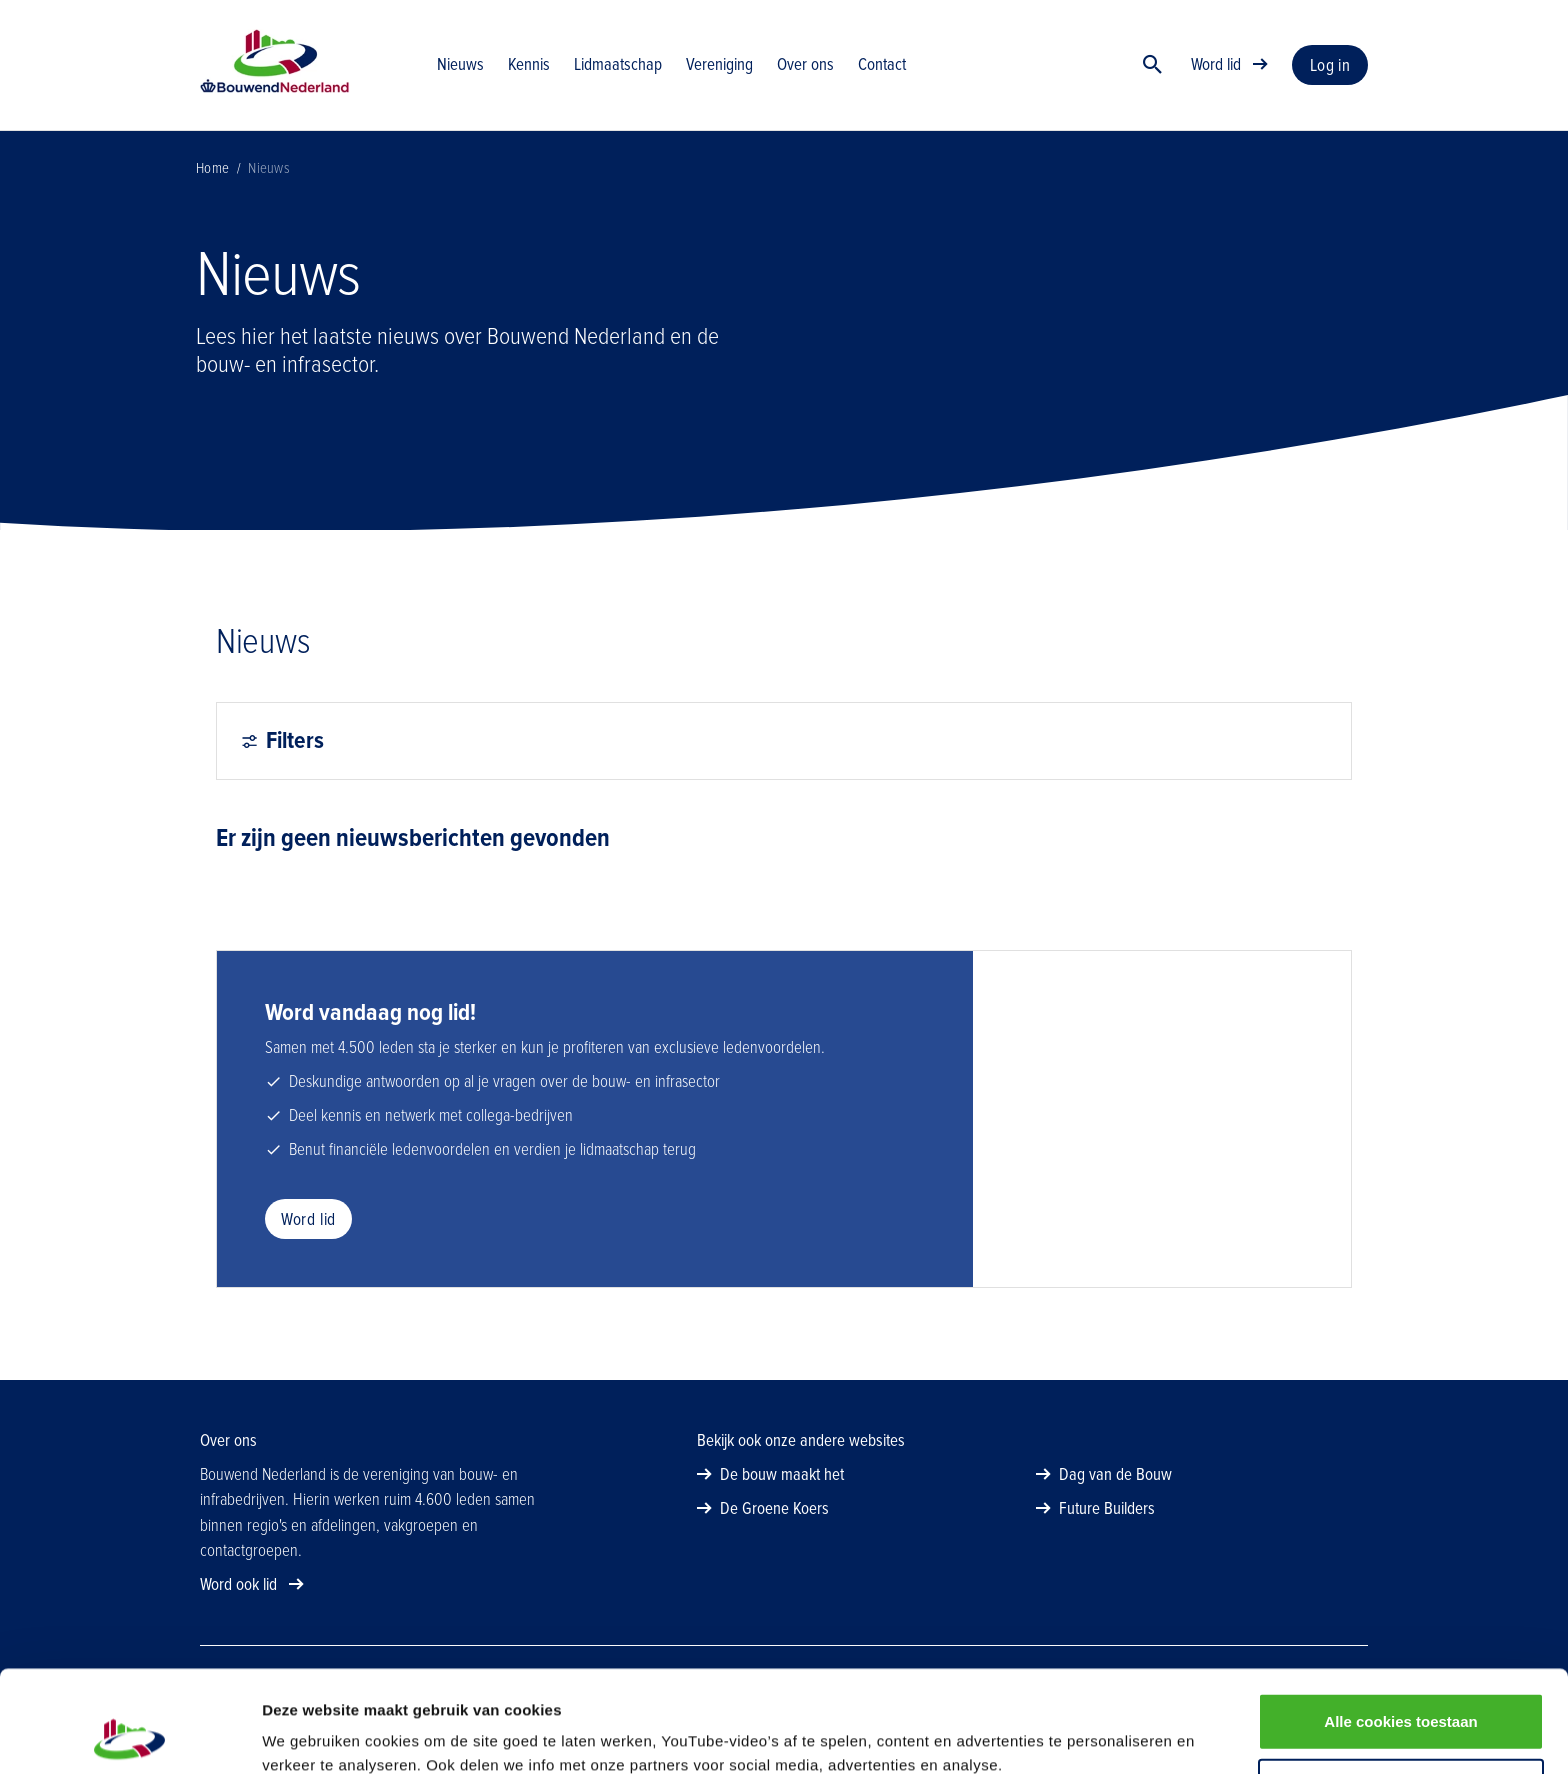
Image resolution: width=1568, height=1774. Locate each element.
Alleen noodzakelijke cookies (1401, 1691)
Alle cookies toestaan (1400, 1625)
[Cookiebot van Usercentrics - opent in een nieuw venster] (129, 1735)
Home (212, 168)
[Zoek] (1153, 65)
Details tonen (1080, 1734)
